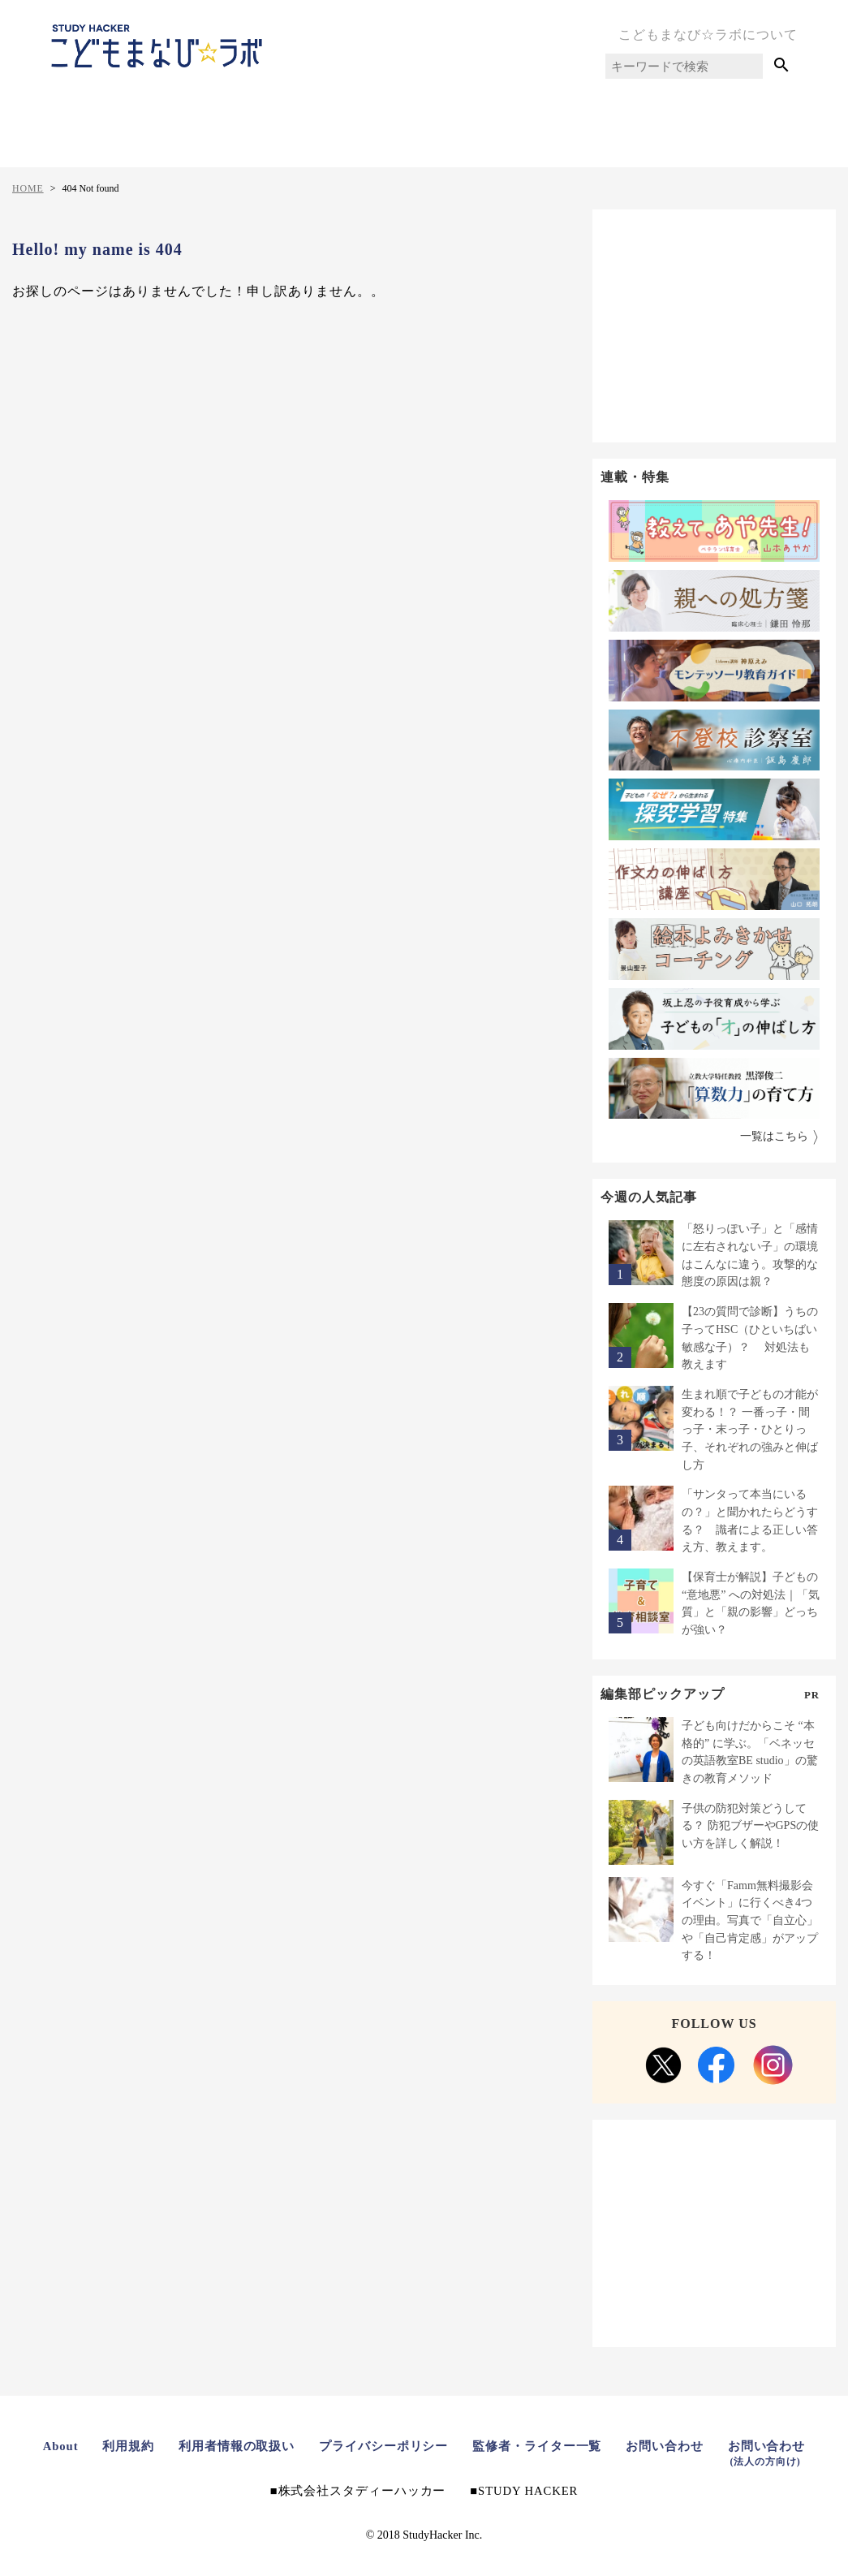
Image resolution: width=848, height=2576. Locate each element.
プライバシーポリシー (384, 2446)
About (59, 2446)
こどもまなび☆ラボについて (708, 34)
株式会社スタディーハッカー (360, 2490)
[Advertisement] (714, 323)
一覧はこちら (774, 1136)
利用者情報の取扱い (236, 2446)
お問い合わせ (666, 2446)
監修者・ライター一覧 (538, 2446)
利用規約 (127, 2446)
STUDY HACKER (528, 2490)
